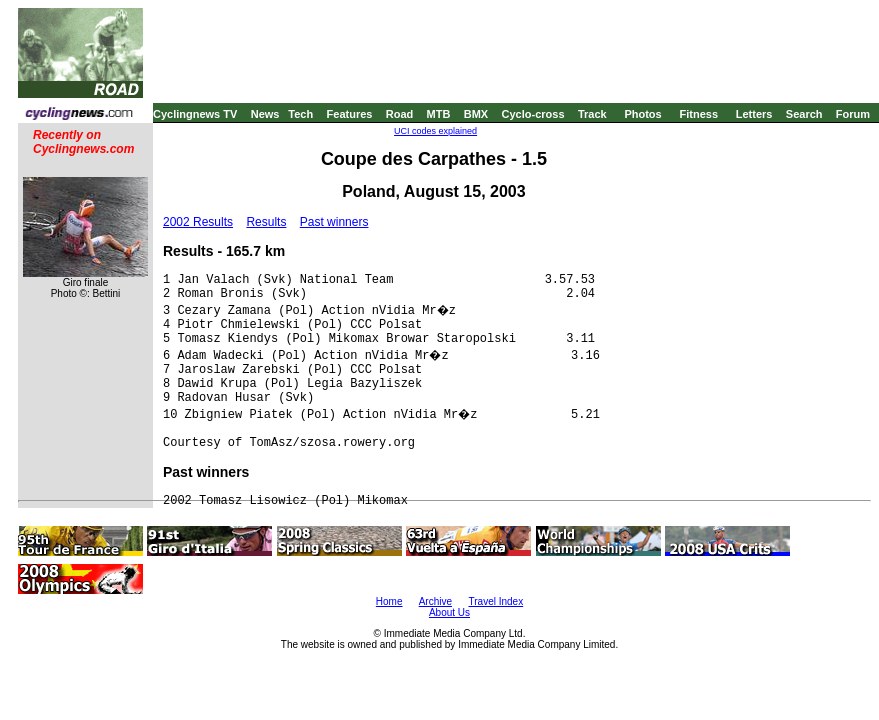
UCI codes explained (435, 131)
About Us (449, 612)
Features (350, 114)
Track (592, 114)
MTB (439, 114)
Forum (853, 114)
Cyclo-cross (533, 114)
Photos (642, 114)
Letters (754, 114)
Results (266, 222)
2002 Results (198, 222)
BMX (476, 114)
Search (804, 114)
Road (400, 114)
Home (389, 601)
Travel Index (496, 601)
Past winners (334, 222)
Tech (300, 114)
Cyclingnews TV (195, 114)
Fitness (698, 114)
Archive (435, 601)
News (265, 114)
